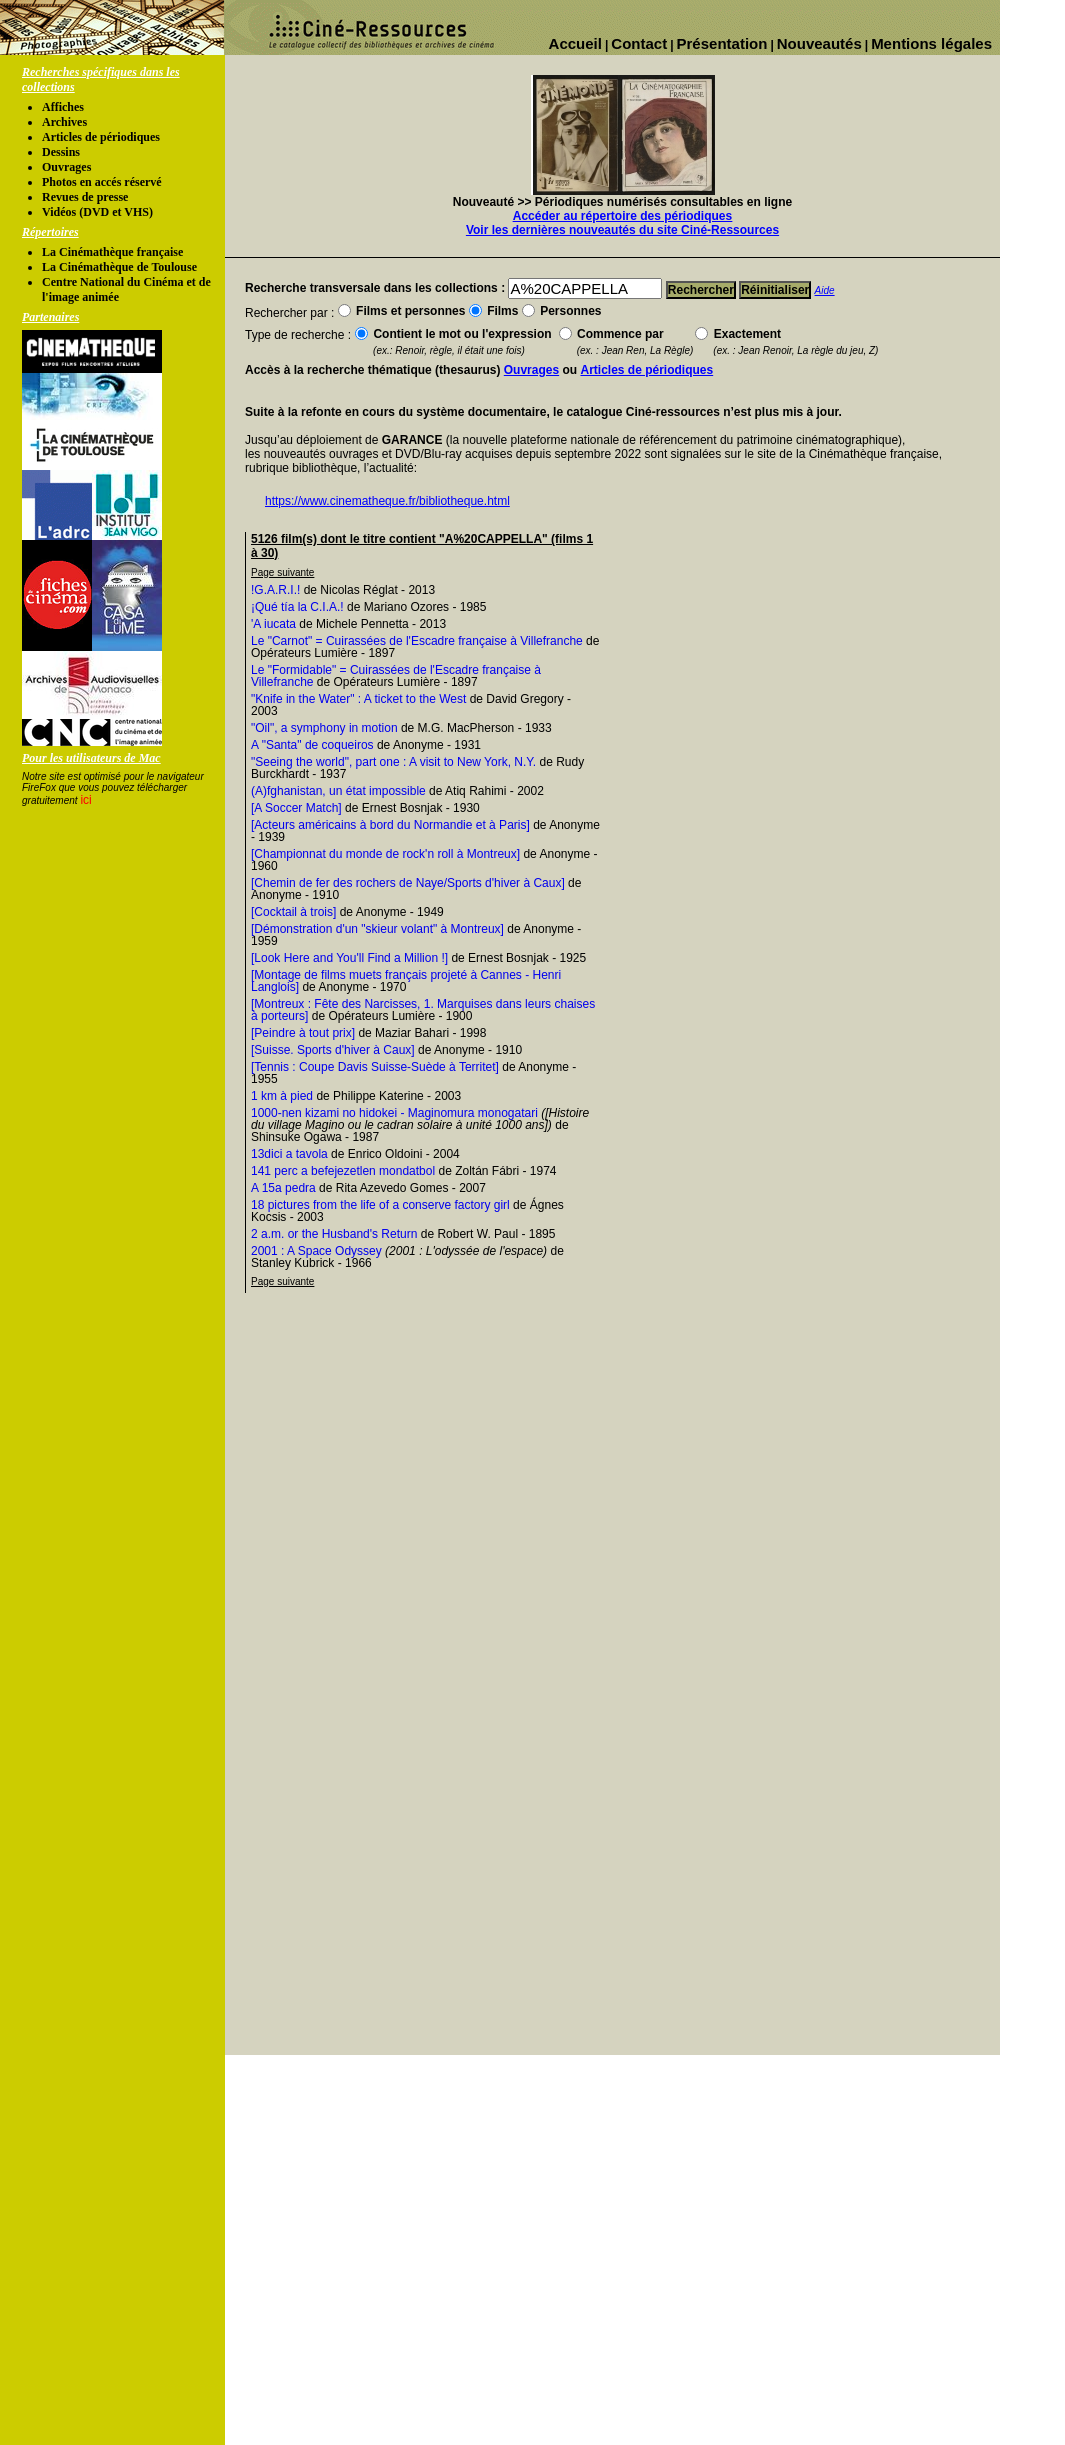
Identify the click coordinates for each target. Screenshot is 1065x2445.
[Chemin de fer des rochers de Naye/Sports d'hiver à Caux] (408, 883)
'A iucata (273, 624)
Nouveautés (819, 43)
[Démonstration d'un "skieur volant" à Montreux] (377, 929)
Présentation (722, 43)
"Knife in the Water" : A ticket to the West (358, 699)
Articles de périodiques (101, 137)
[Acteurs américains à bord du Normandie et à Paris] (390, 825)
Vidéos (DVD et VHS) (97, 212)
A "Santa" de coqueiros (312, 745)
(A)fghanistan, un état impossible (338, 791)
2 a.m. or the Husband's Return (334, 1234)
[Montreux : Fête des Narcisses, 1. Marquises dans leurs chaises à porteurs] (423, 1010)
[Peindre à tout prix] (303, 1033)
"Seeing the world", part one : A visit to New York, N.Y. (393, 762)
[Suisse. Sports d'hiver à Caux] (333, 1050)
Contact (639, 43)
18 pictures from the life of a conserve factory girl (380, 1205)
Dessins (61, 152)
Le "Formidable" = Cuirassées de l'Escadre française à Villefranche (396, 676)
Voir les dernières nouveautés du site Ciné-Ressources (622, 230)
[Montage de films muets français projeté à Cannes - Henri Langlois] (406, 981)
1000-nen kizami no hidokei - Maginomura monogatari (394, 1113)
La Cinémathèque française (112, 252)
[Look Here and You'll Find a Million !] (349, 958)
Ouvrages (66, 167)
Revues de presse (85, 197)
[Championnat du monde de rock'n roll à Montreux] (385, 854)
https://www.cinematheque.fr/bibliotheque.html (387, 501)
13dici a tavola (289, 1154)
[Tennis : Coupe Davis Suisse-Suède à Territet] (375, 1067)
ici (85, 800)
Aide (825, 290)
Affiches (63, 107)
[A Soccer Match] (296, 808)
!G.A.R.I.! (275, 590)
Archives (64, 122)
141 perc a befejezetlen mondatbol (343, 1171)
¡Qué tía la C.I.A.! (297, 607)
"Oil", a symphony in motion (324, 728)
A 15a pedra (283, 1188)
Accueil (575, 43)
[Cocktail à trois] (293, 912)
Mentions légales (931, 43)
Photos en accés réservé (102, 182)
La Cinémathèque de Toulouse (119, 267)
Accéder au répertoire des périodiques (622, 216)
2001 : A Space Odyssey (316, 1251)
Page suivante (282, 572)
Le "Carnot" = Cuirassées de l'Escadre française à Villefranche (417, 641)
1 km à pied (282, 1096)
